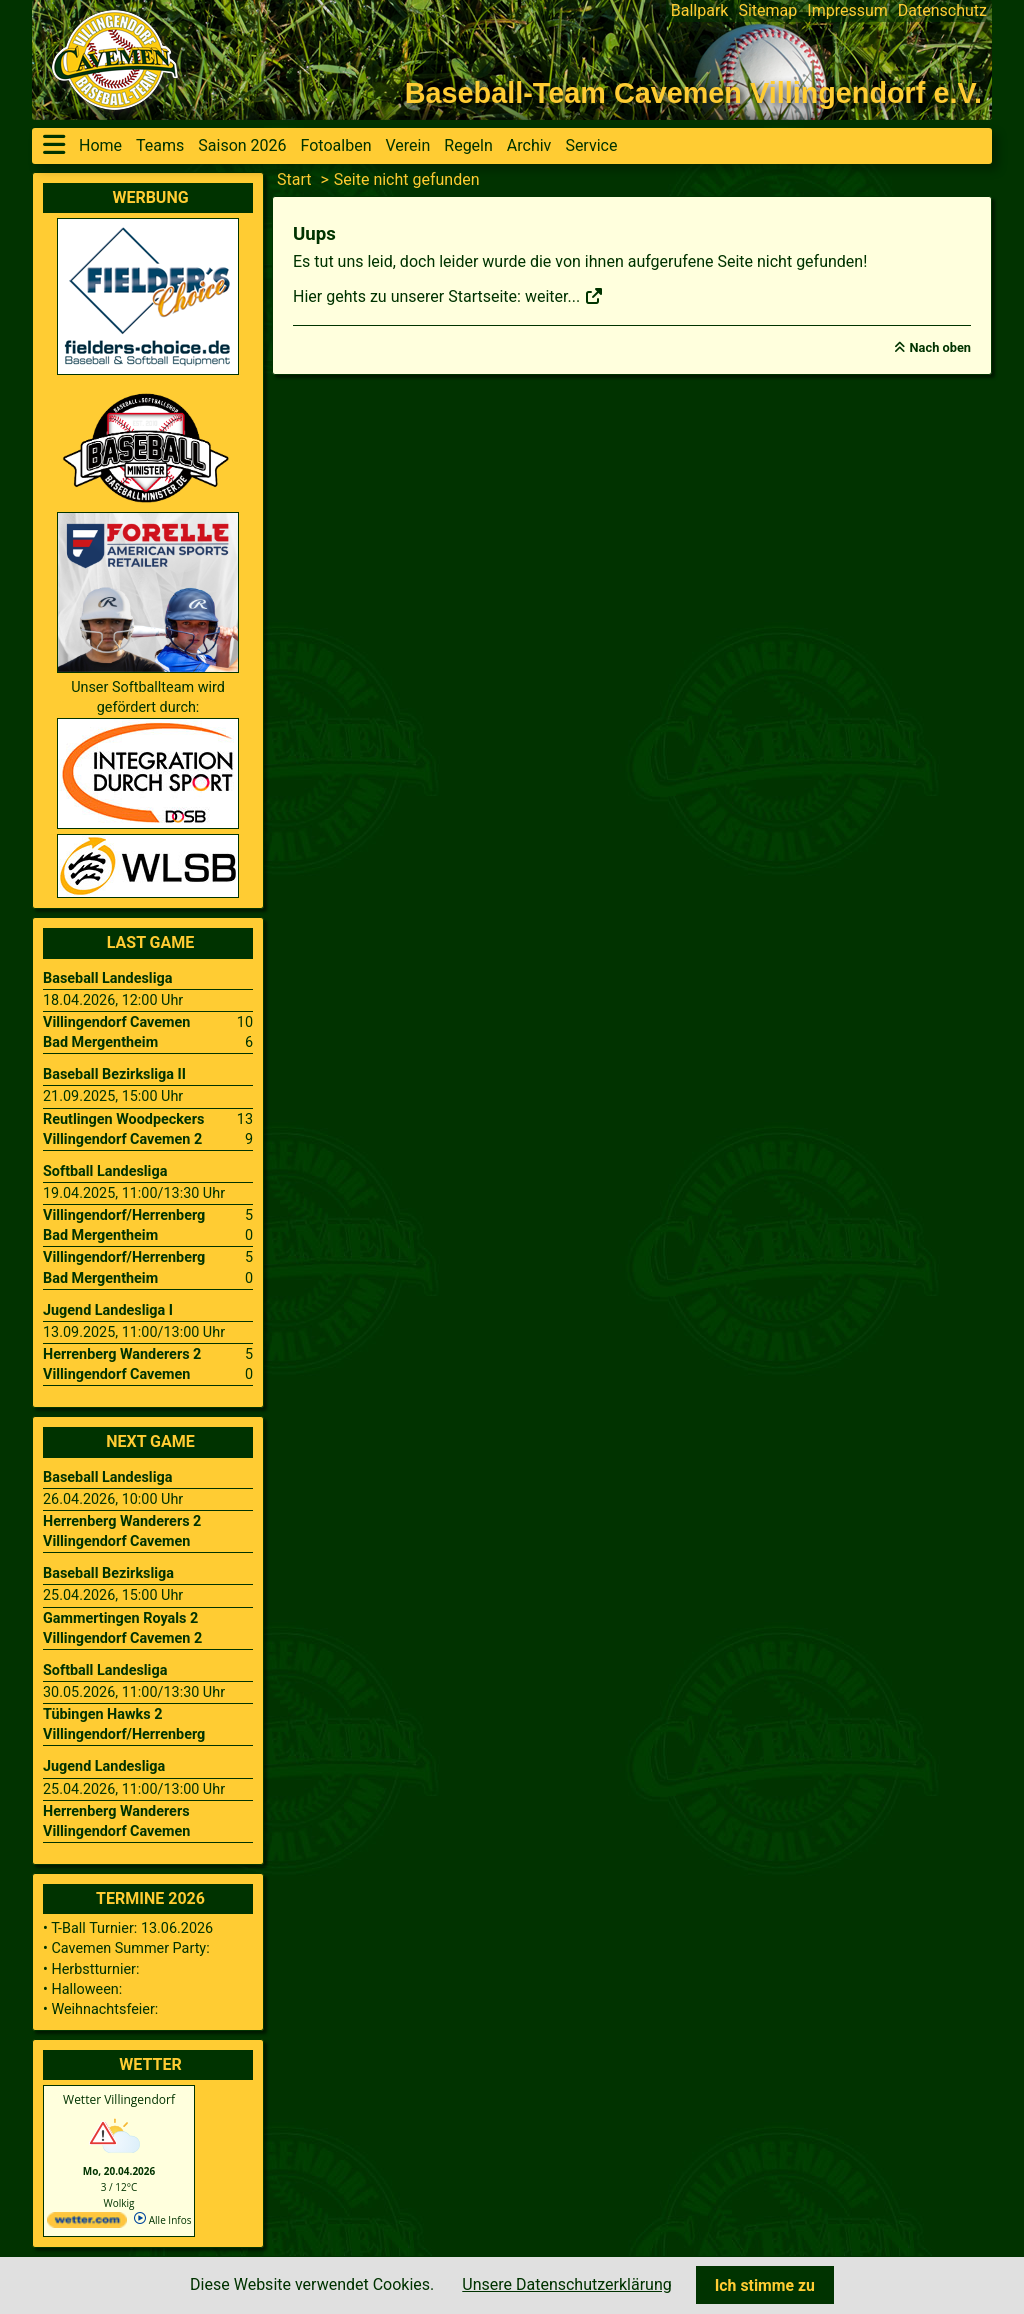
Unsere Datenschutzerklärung (566, 2284)
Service (591, 145)
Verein (407, 145)
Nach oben (940, 347)
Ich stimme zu (765, 2285)
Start (294, 179)
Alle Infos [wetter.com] (162, 2220)
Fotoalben (336, 145)
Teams (160, 145)
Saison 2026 (242, 145)
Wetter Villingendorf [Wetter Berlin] (119, 2099)
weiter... (564, 296)
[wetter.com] (87, 2224)
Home (100, 145)
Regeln (468, 145)
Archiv (529, 145)
